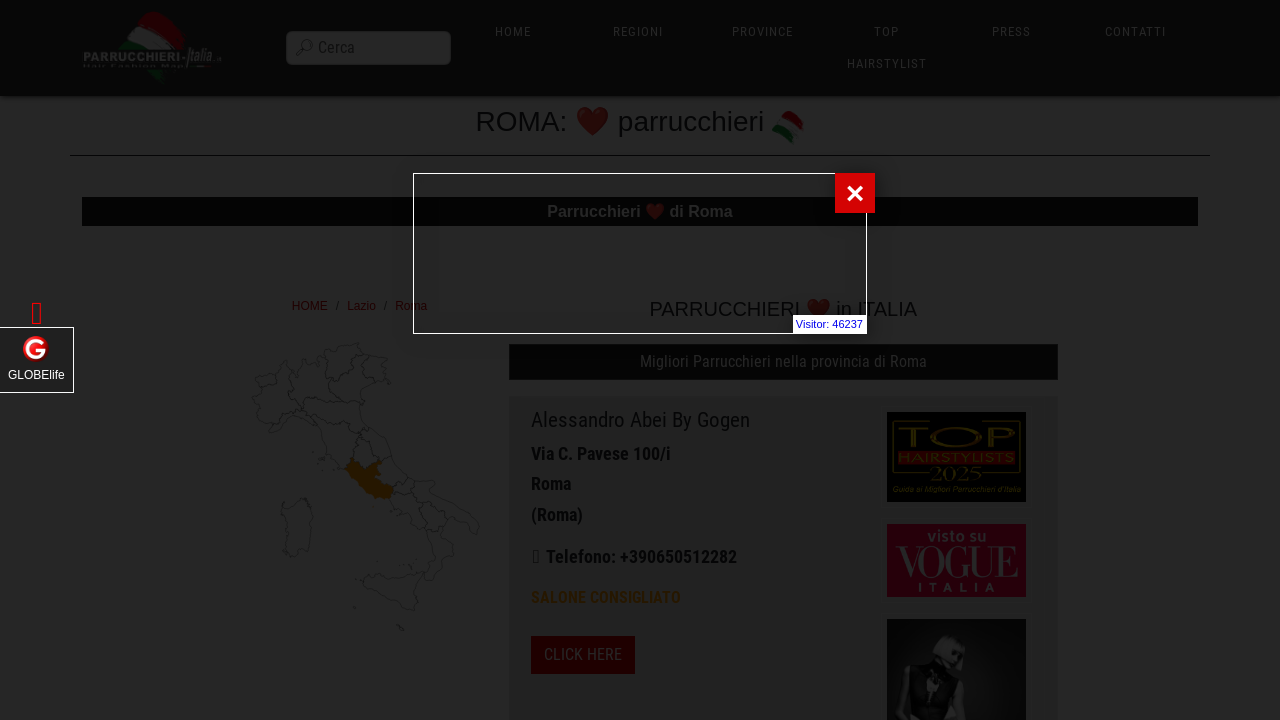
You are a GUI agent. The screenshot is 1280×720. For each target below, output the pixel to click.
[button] (37, 313)
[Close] (855, 193)
